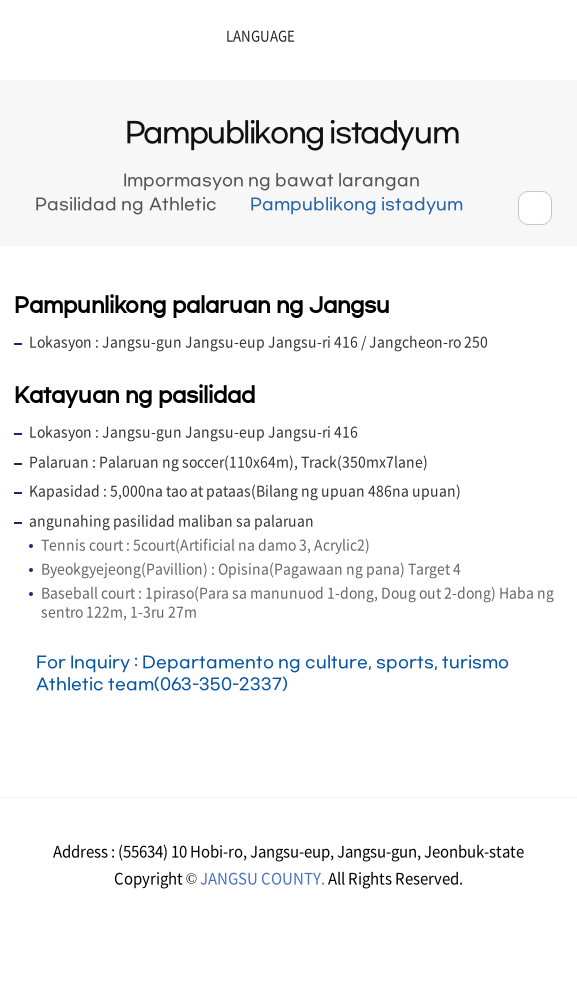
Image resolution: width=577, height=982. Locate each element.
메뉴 (487, 42)
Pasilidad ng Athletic (125, 204)
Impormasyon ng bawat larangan (271, 180)
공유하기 (535, 208)
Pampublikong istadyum (356, 204)
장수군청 (80, 45)
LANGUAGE (210, 36)
